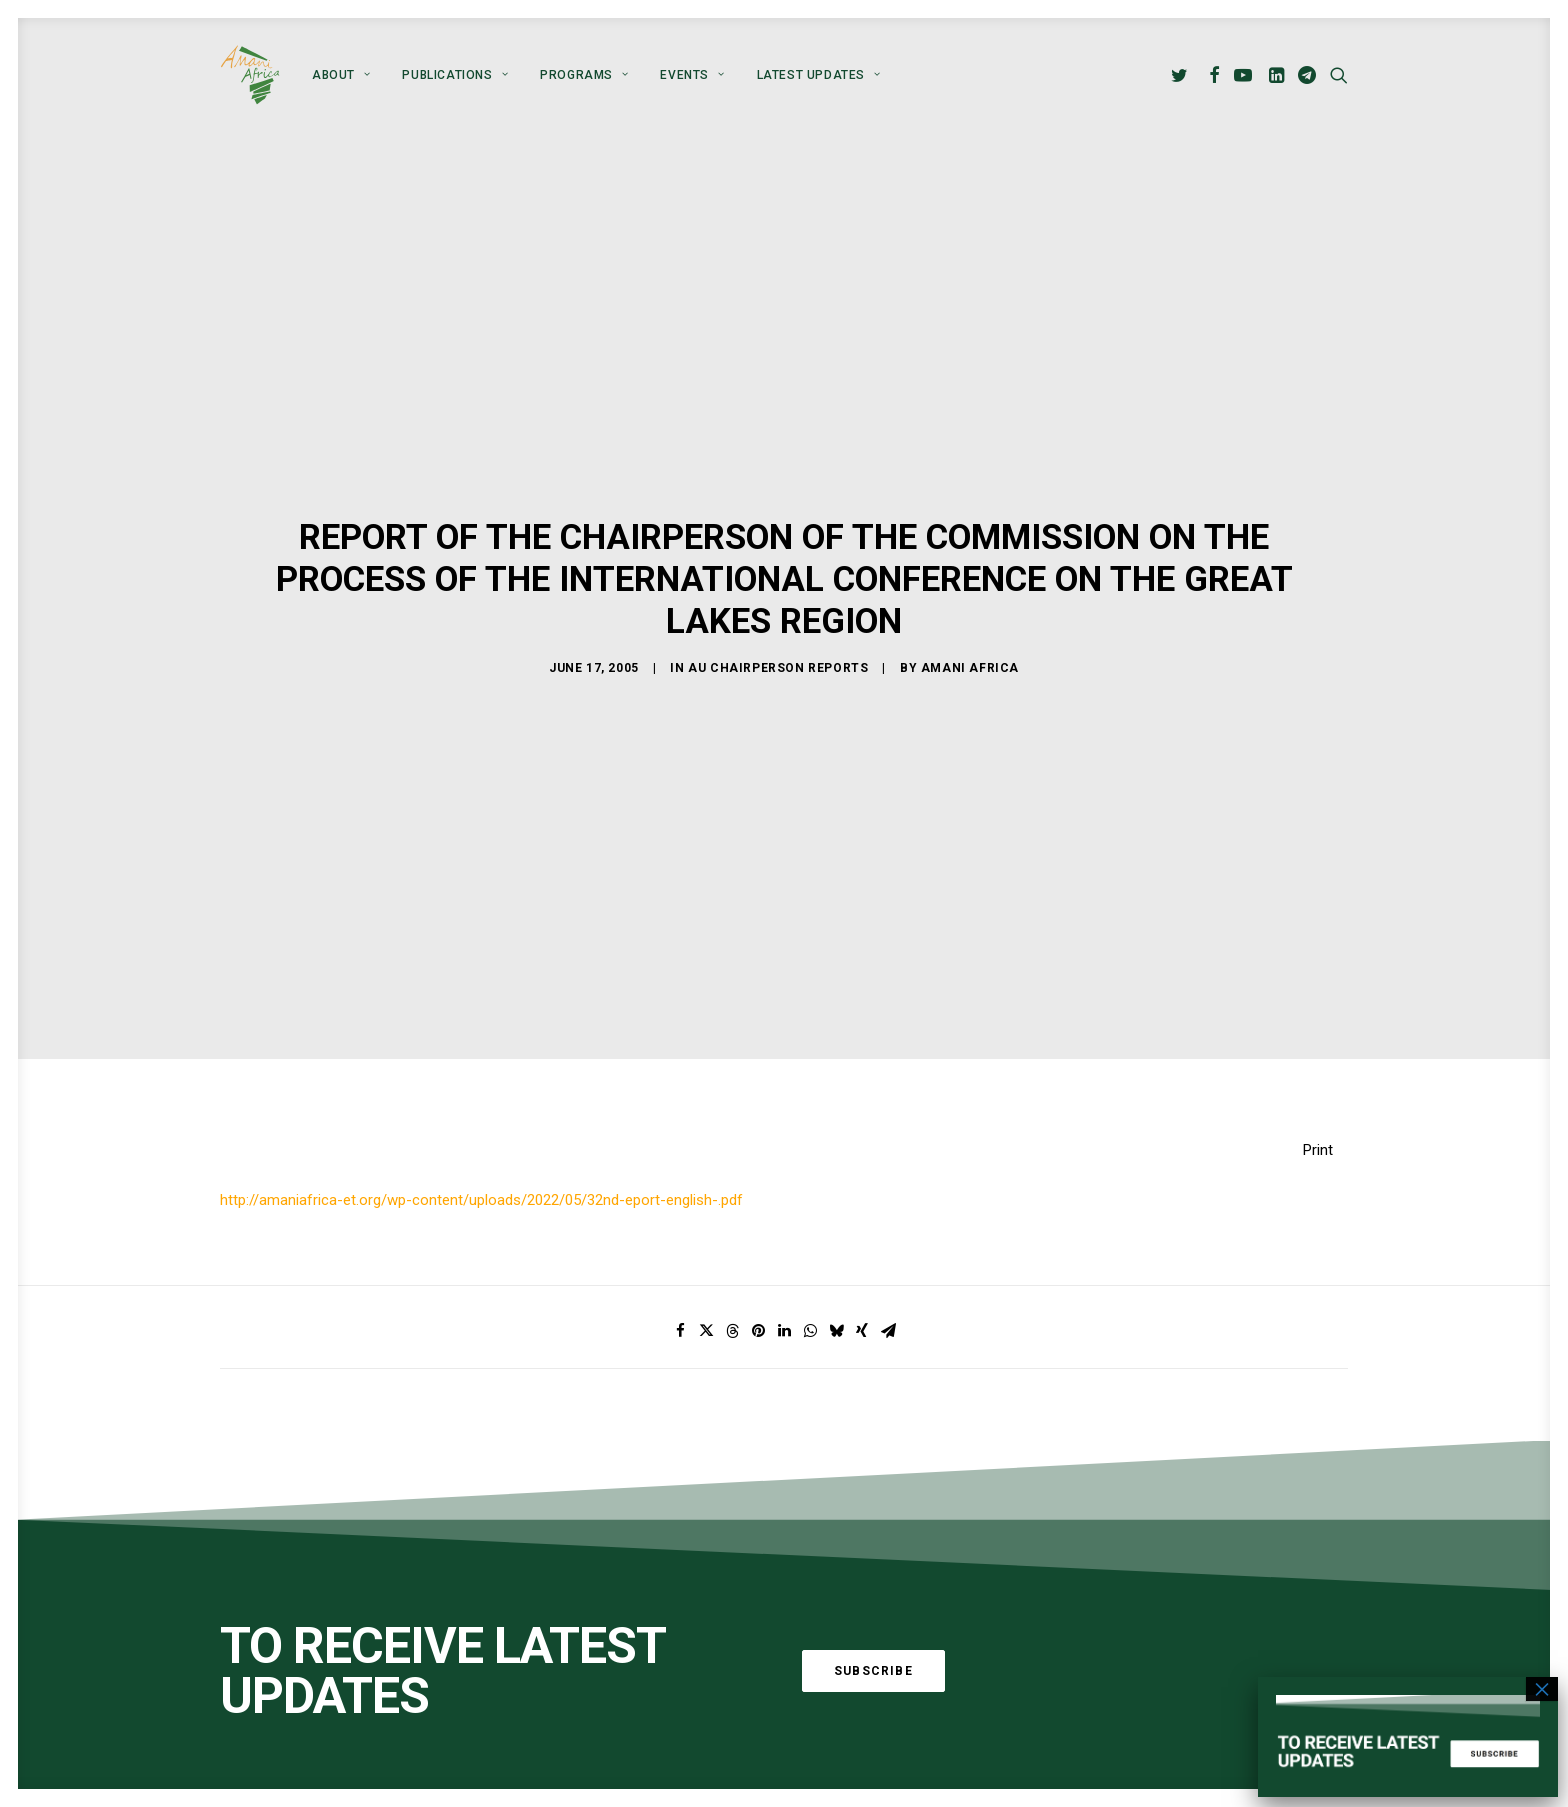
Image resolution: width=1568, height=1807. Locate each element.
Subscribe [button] (873, 1671)
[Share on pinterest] (758, 1331)
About (341, 75)
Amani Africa (970, 667)
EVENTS (692, 75)
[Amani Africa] (250, 75)
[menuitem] (341, 75)
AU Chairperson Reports (778, 667)
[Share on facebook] (680, 1331)
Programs (584, 75)
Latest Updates (819, 75)
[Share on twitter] (706, 1331)
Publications (455, 75)
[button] (1182, 75)
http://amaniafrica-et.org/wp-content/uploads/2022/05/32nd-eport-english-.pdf (481, 1200)
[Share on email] (888, 1331)
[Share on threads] (732, 1331)
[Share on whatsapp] (810, 1331)
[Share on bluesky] (836, 1331)
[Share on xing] (862, 1331)
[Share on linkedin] (784, 1331)
